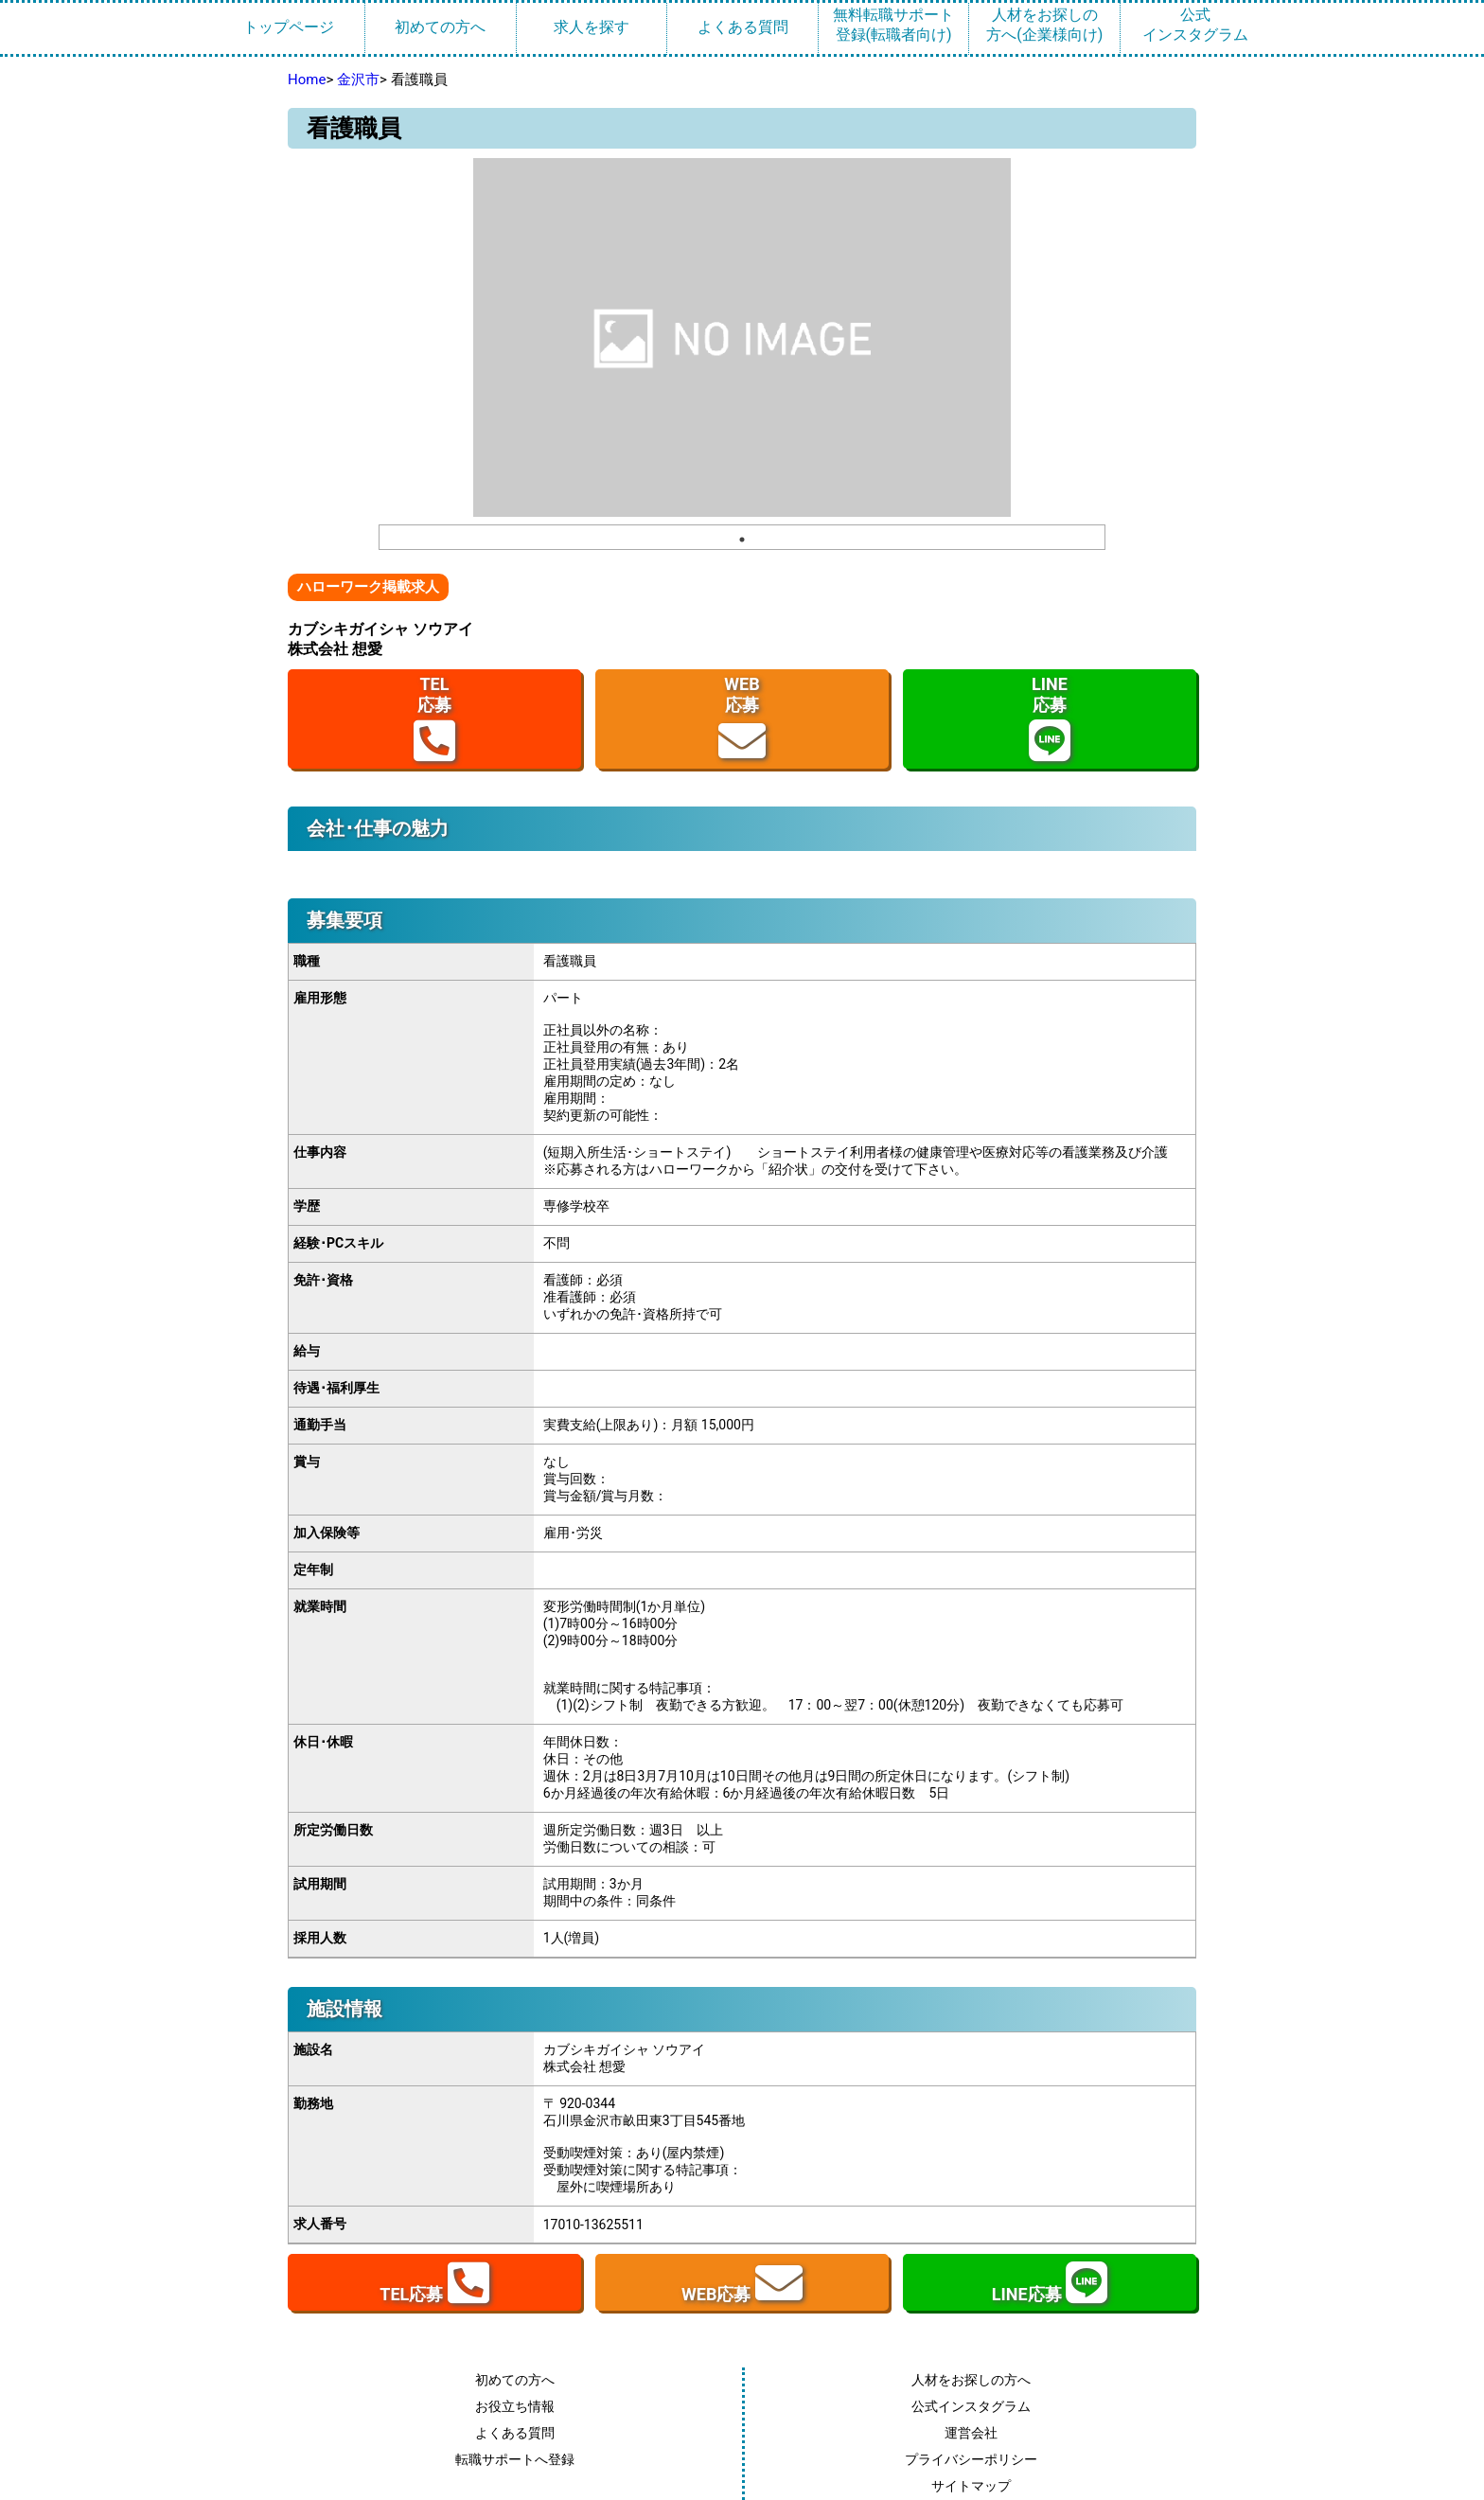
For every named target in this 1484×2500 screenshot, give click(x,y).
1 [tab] (742, 539)
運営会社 (971, 2432)
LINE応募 (1049, 719)
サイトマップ (971, 2485)
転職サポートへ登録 (514, 2459)
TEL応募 (434, 719)
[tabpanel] (742, 337)
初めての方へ (440, 27)
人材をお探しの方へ (971, 2379)
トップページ (288, 27)
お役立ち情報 (515, 2406)
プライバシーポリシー (971, 2459)
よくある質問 (743, 27)
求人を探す (591, 27)
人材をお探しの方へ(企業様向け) (1044, 25)
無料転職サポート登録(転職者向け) (893, 25)
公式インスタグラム (1195, 25)
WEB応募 (742, 719)
